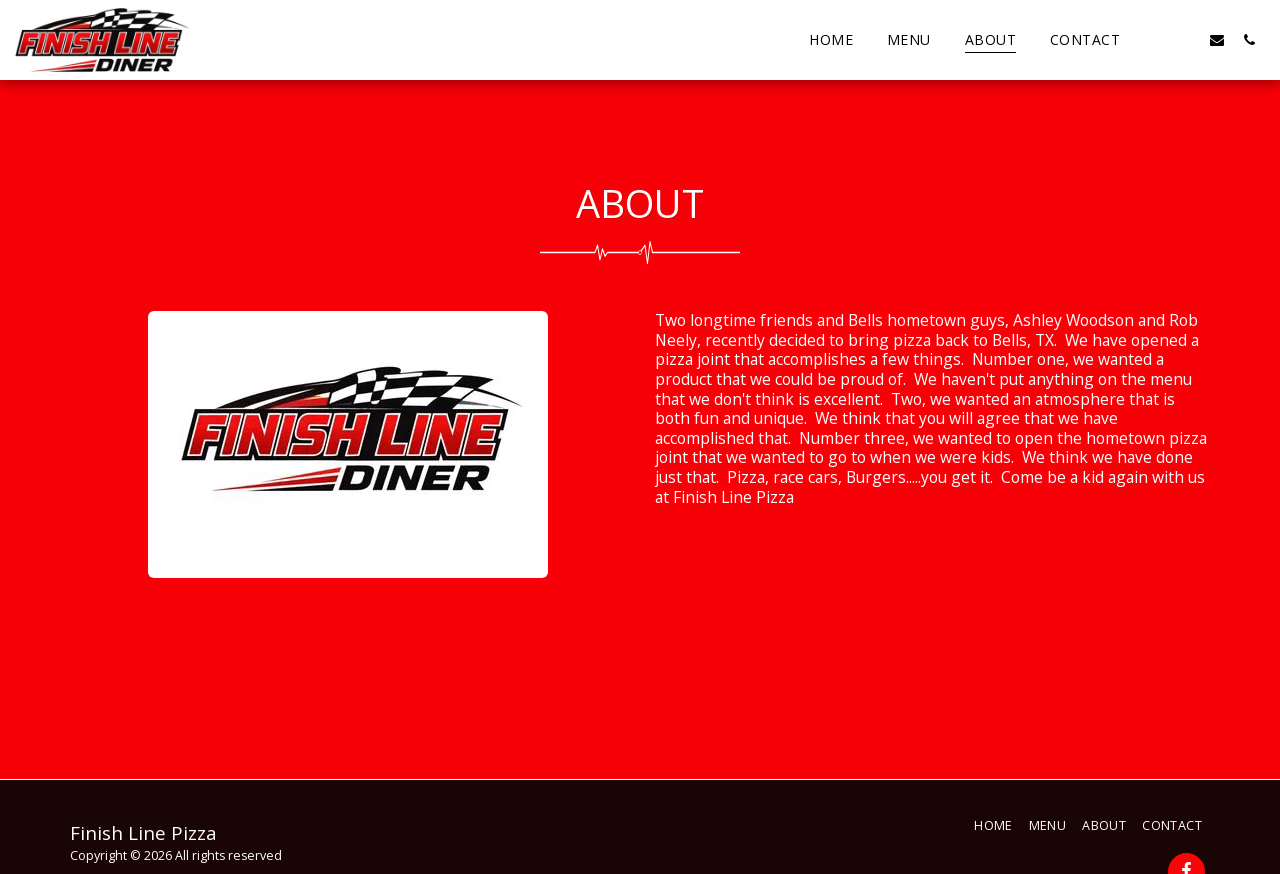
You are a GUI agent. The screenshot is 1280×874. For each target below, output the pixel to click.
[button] (1153, 39)
